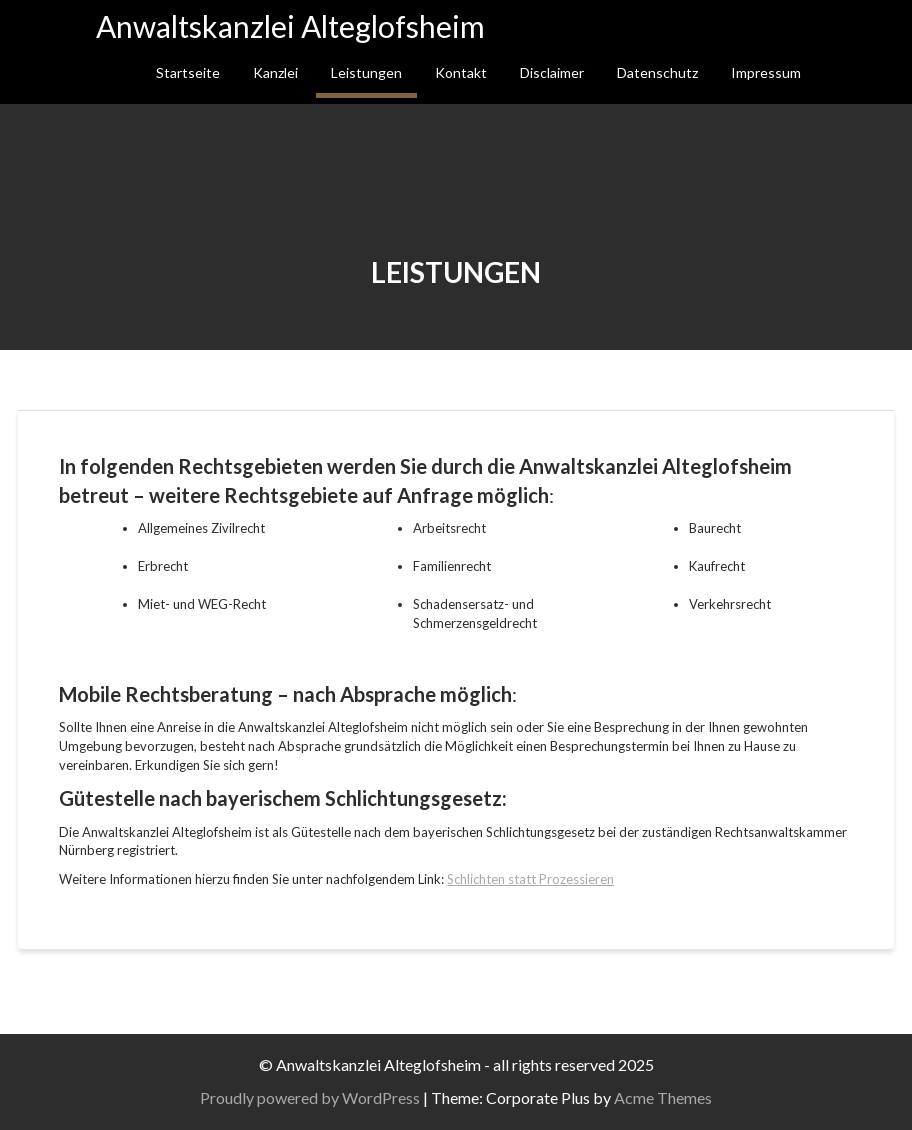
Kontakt (461, 72)
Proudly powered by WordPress (313, 1097)
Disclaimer (552, 72)
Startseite (188, 72)
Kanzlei (275, 72)
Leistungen (366, 72)
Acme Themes (666, 1097)
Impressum (766, 72)
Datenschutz (657, 72)
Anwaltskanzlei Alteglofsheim (290, 26)
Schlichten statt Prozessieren (530, 879)
